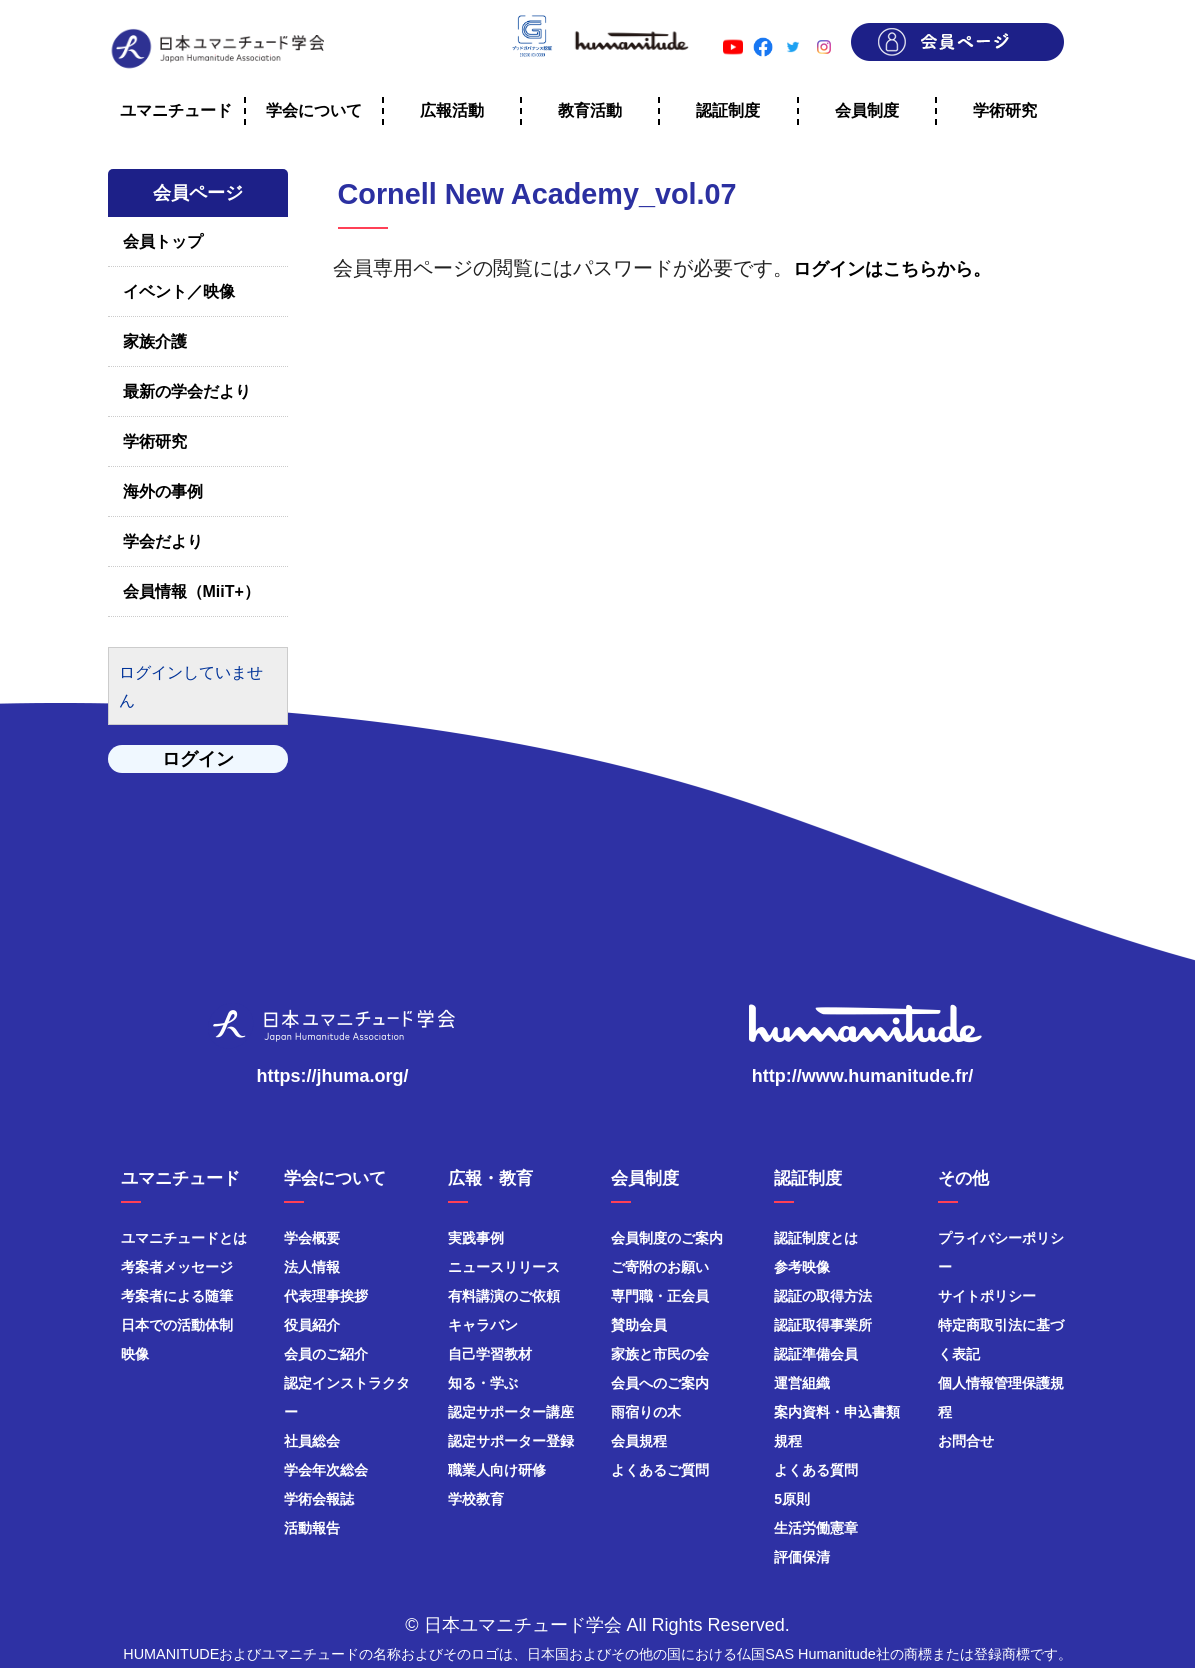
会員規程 (639, 1441)
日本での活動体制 (177, 1325)
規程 (788, 1441)
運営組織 (802, 1383)
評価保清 (802, 1557)
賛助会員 (639, 1325)
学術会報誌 (319, 1499)
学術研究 (155, 441)
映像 (135, 1354)
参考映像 (802, 1267)
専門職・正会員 (660, 1296)
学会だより (163, 541)
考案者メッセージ (177, 1267)
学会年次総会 (326, 1470)
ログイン (198, 759)
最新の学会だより (187, 391)
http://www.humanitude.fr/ (862, 1076)
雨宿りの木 (646, 1412)
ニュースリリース (504, 1267)
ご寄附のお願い (660, 1267)
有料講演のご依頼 (504, 1296)
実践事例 (476, 1238)
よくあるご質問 (660, 1470)
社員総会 (312, 1441)
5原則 (792, 1499)
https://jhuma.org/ (333, 1076)
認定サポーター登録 (511, 1441)
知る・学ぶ (483, 1383)
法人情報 (312, 1267)
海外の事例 (163, 491)
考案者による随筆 (177, 1296)
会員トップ (163, 241)
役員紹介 (312, 1325)
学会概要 (312, 1238)
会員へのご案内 (660, 1383)
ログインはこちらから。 (892, 269)
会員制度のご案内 (667, 1238)
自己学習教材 (490, 1354)
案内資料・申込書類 (837, 1412)
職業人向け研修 (497, 1470)
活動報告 (312, 1528)
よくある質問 (816, 1470)
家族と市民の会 (660, 1354)
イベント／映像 (179, 291)
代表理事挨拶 (326, 1296)
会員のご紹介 (326, 1354)
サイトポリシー (987, 1296)
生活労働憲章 (816, 1528)
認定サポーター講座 (511, 1412)
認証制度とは (816, 1238)
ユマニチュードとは (184, 1238)
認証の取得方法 (823, 1296)
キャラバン (483, 1325)
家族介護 (155, 341)
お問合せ (966, 1441)
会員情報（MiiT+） (191, 591)
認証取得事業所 (823, 1325)
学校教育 (476, 1499)
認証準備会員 (816, 1354)
